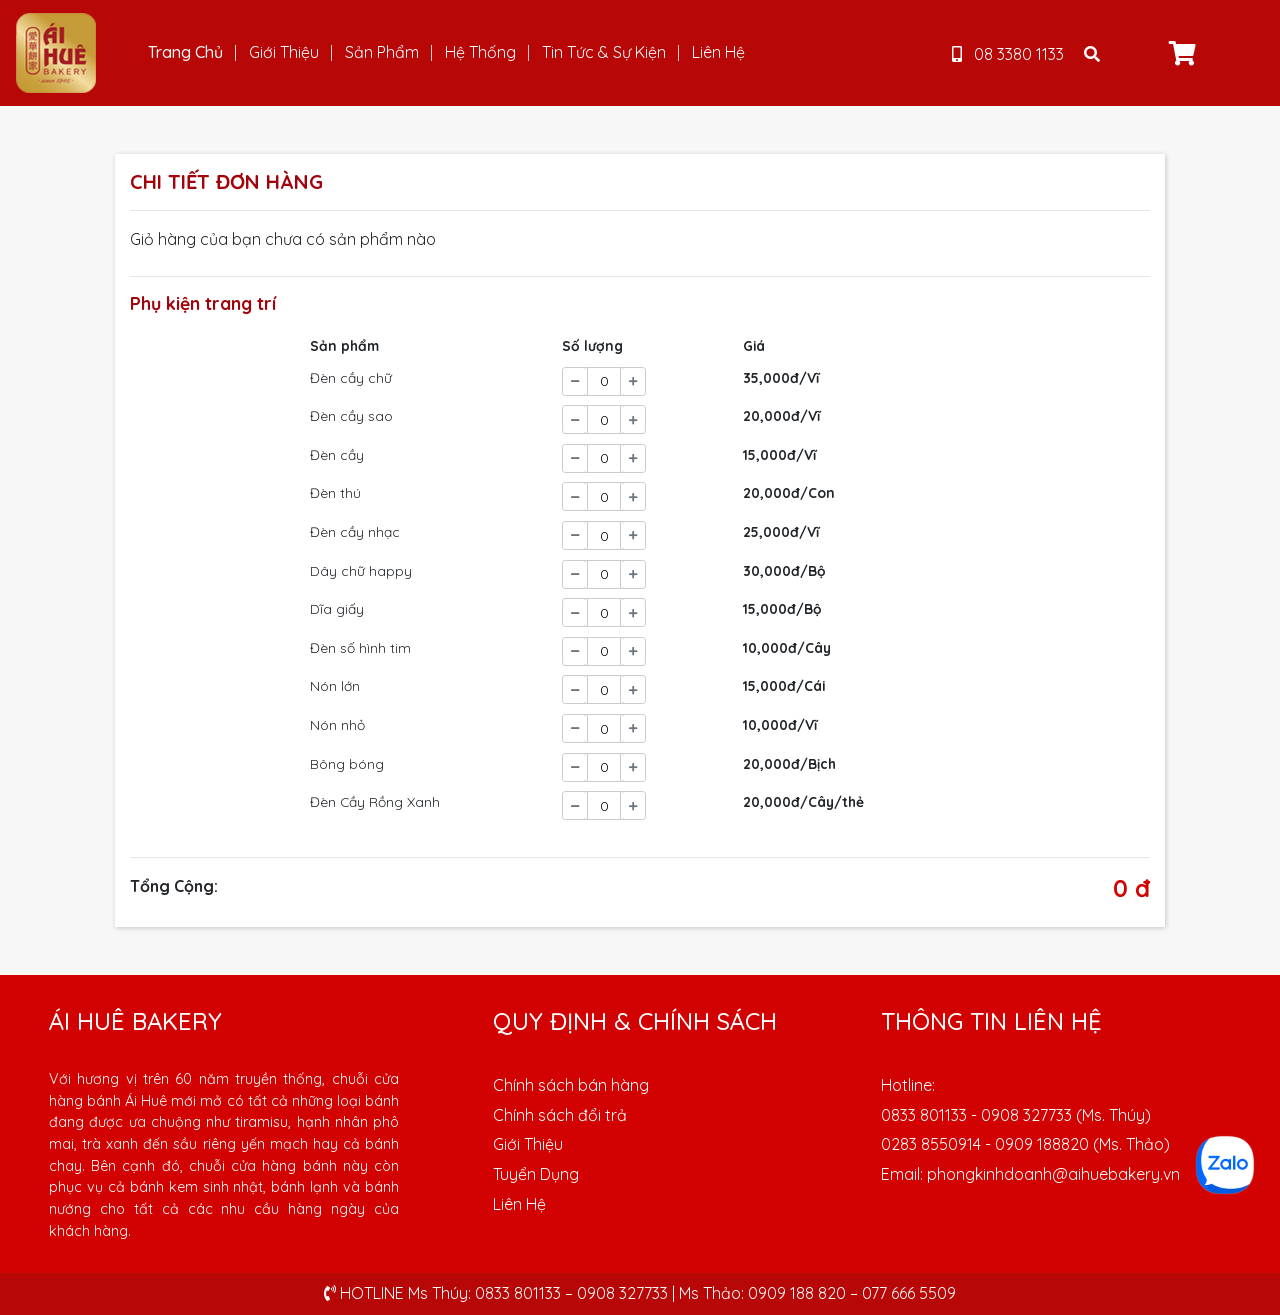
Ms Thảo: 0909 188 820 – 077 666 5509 (817, 1293)
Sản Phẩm (382, 52)
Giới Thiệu (284, 52)
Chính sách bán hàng (571, 1085)
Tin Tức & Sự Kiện (604, 52)
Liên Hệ (718, 52)
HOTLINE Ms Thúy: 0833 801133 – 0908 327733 (496, 1293)
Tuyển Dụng (536, 1174)
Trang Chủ (185, 52)
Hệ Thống (480, 52)
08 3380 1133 (1008, 54)
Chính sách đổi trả (560, 1115)
